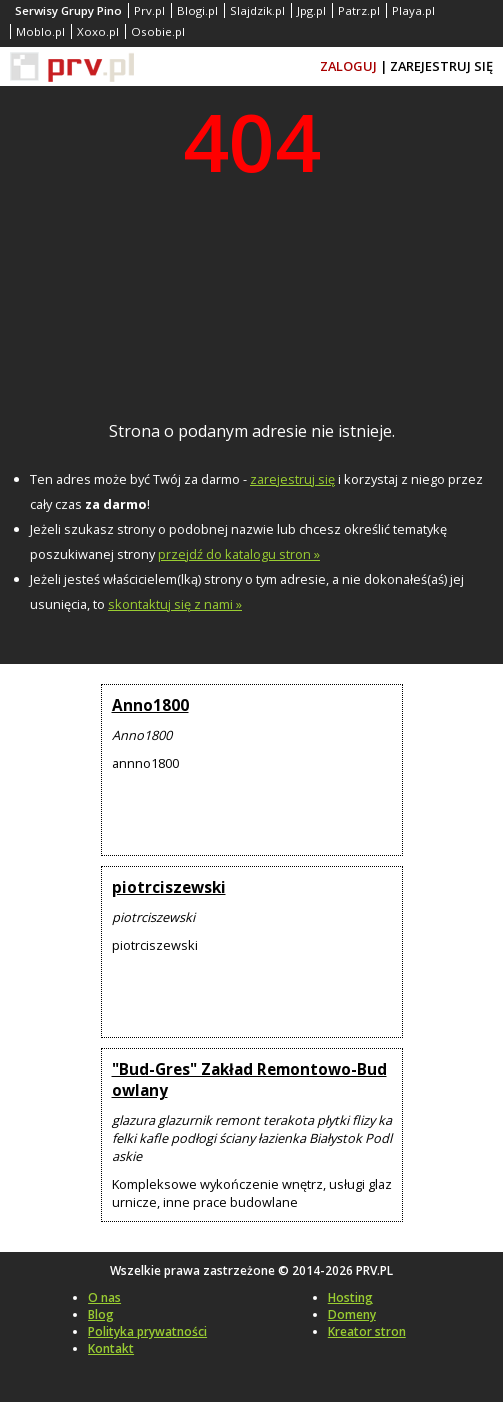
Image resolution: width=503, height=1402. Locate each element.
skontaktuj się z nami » (175, 604)
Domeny (352, 1314)
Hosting (350, 1297)
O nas (104, 1297)
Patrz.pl (359, 10)
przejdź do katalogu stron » (239, 554)
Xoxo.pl (98, 31)
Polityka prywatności (147, 1331)
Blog (101, 1314)
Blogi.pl (197, 10)
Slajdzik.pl (257, 10)
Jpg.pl (311, 10)
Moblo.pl (40, 31)
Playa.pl (413, 10)
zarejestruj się (292, 479)
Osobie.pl (158, 31)
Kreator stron (367, 1331)
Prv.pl (149, 10)
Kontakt (111, 1348)
